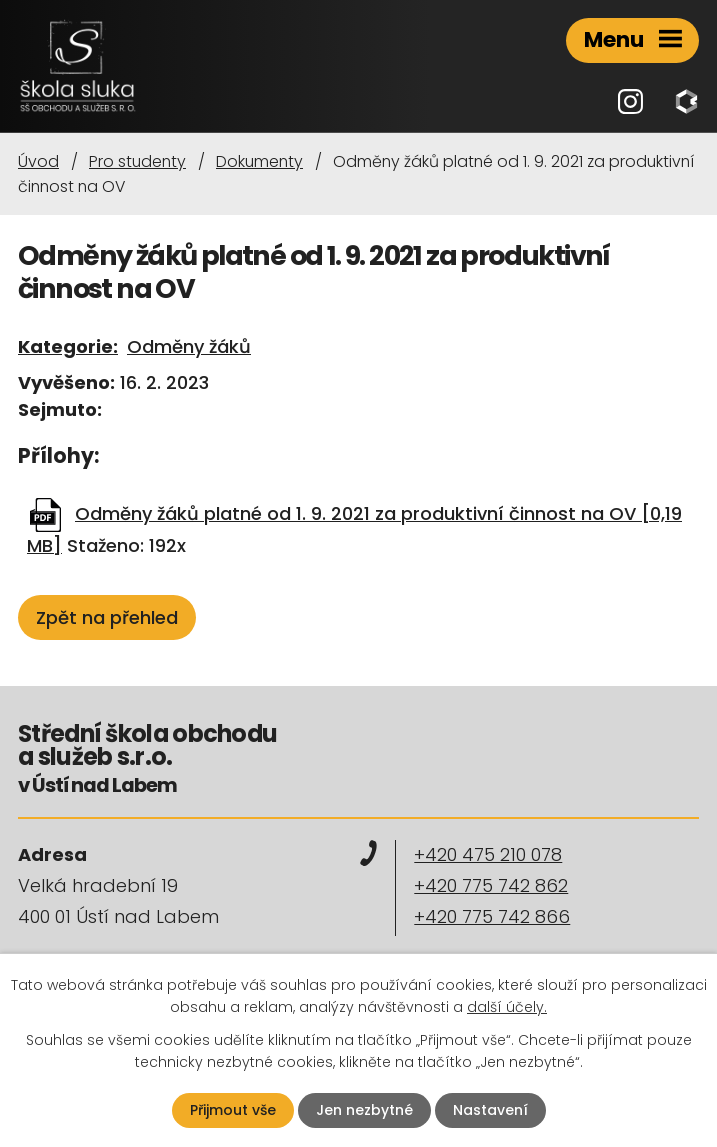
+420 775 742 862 (491, 885)
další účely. (507, 1007)
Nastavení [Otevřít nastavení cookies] (490, 1110)
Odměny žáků (189, 346)
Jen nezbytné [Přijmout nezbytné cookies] (364, 1110)
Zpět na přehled (107, 617)
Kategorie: (68, 346)
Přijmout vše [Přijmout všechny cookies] (233, 1110)
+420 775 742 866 (492, 916)
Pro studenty (137, 161)
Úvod (38, 161)
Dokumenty (259, 161)
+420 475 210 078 (488, 854)
